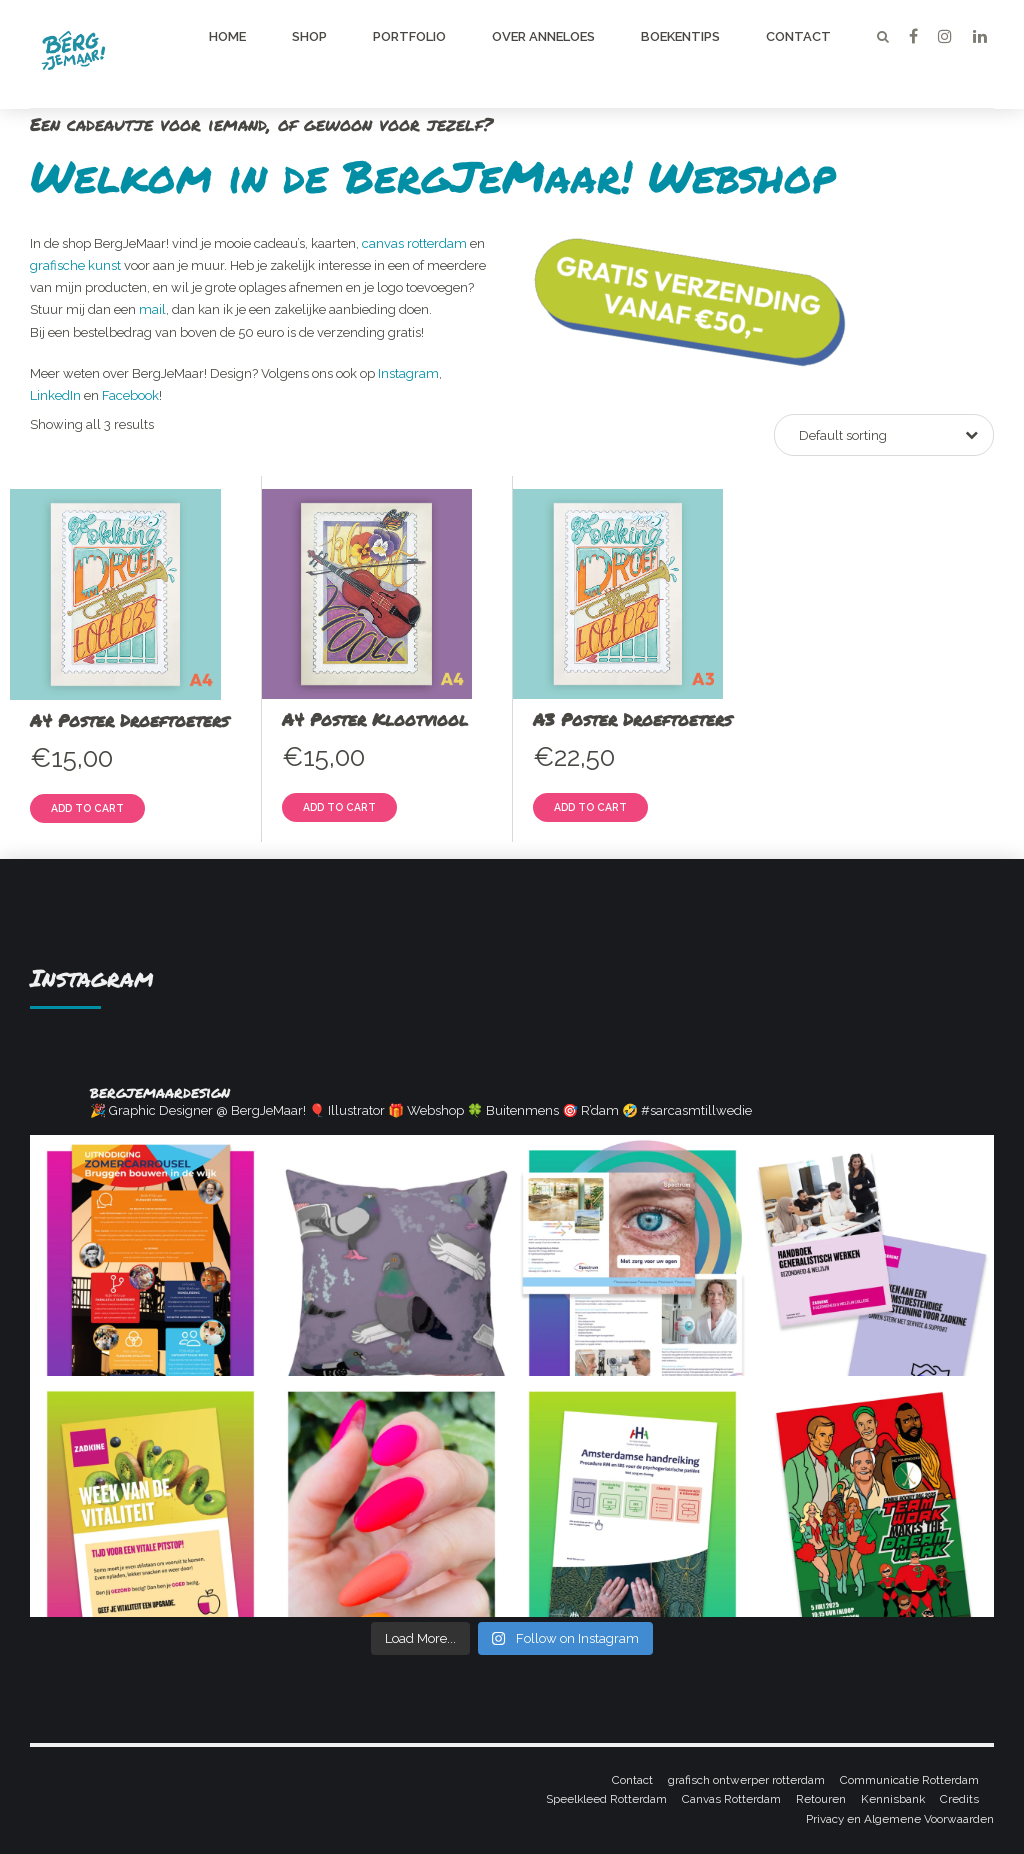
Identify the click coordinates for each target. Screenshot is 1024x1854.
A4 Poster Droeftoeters (129, 720)
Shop (309, 36)
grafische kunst (75, 265)
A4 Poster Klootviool (375, 719)
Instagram (408, 373)
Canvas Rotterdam (731, 1799)
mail (152, 309)
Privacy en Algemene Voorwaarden (900, 1819)
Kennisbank (893, 1799)
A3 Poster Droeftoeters (632, 719)
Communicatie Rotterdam (909, 1780)
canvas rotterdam (414, 243)
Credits (959, 1799)
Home (227, 36)
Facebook (130, 395)
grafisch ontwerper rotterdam (746, 1780)
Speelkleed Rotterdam (606, 1799)
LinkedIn (55, 395)
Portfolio (409, 36)
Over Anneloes (543, 36)
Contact (798, 36)
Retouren (821, 1799)
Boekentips (680, 36)
